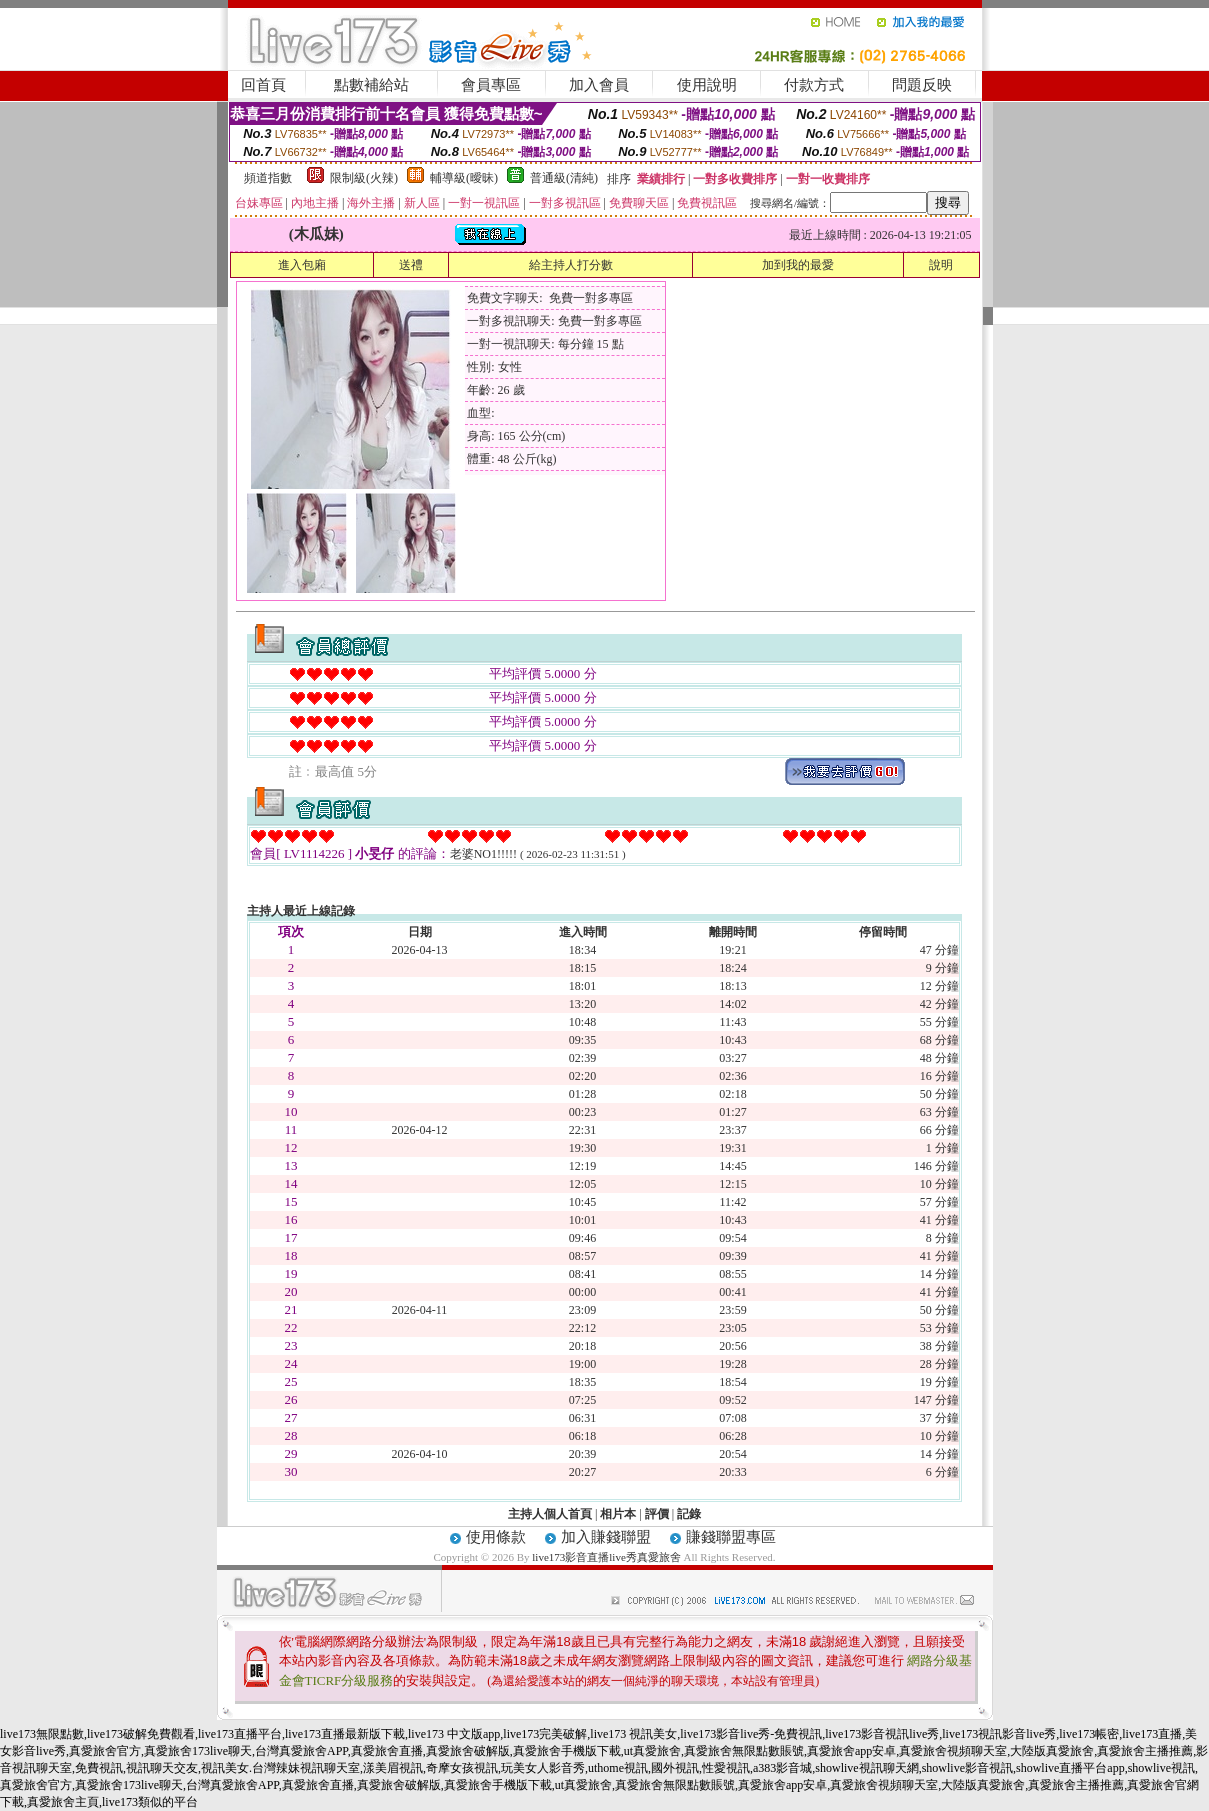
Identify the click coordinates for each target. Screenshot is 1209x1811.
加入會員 (599, 85)
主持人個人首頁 (550, 1514)
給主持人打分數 (571, 265)
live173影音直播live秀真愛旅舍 (606, 1557)
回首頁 (263, 85)
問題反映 (922, 85)
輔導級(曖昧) (464, 178)
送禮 (411, 265)
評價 (657, 1514)
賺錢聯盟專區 (731, 1537)
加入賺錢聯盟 (606, 1537)
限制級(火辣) (364, 178)
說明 (941, 265)
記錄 (689, 1514)
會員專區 (491, 85)
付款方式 (814, 85)
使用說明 (707, 85)
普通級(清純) (564, 178)
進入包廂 (302, 265)
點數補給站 (371, 85)
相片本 (618, 1514)
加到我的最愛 (798, 265)
